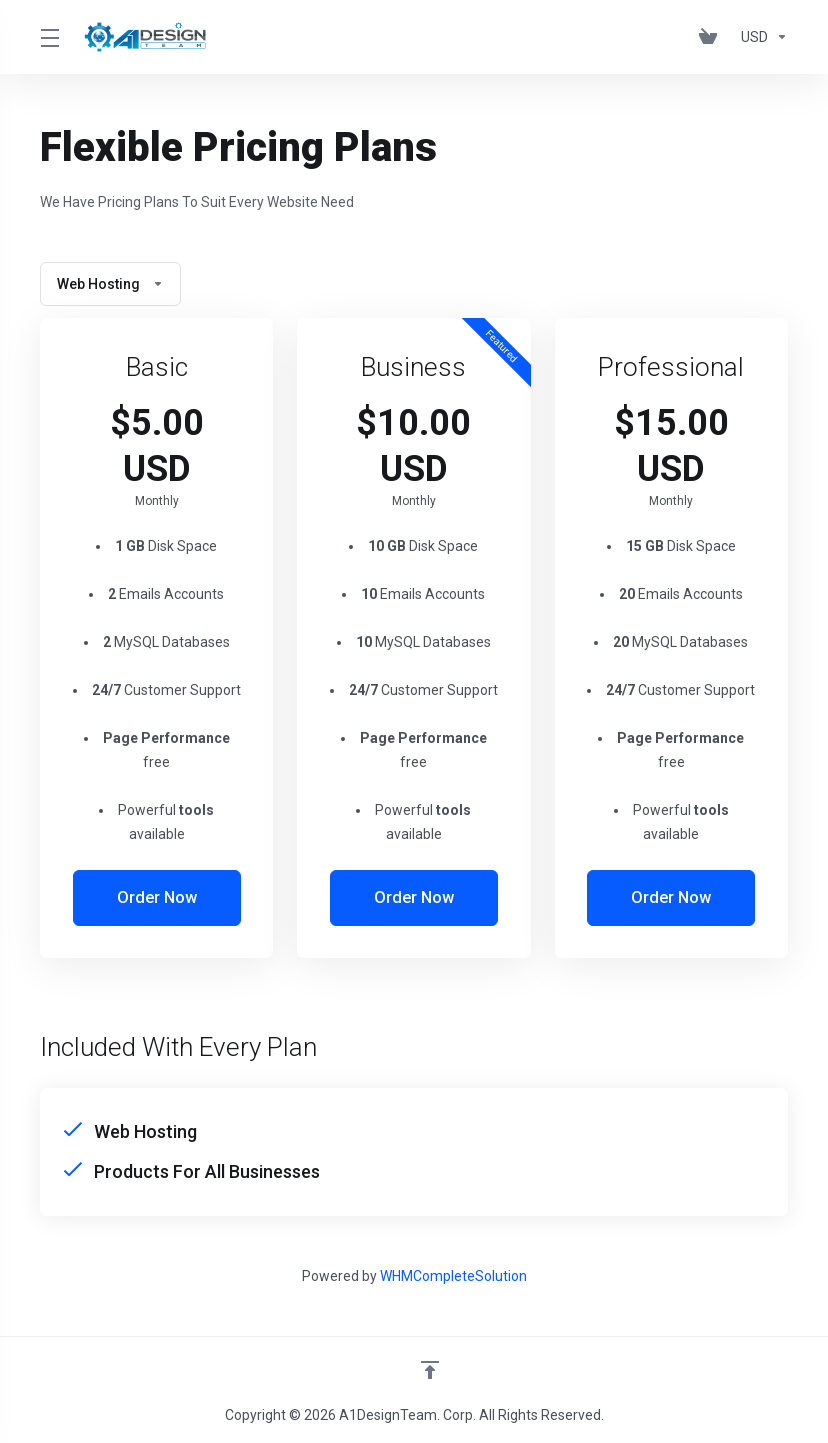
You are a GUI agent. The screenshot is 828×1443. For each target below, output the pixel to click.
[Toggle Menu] (48, 37)
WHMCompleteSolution (453, 1276)
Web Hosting (110, 284)
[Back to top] (430, 1370)
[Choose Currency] (760, 37)
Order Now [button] (156, 898)
